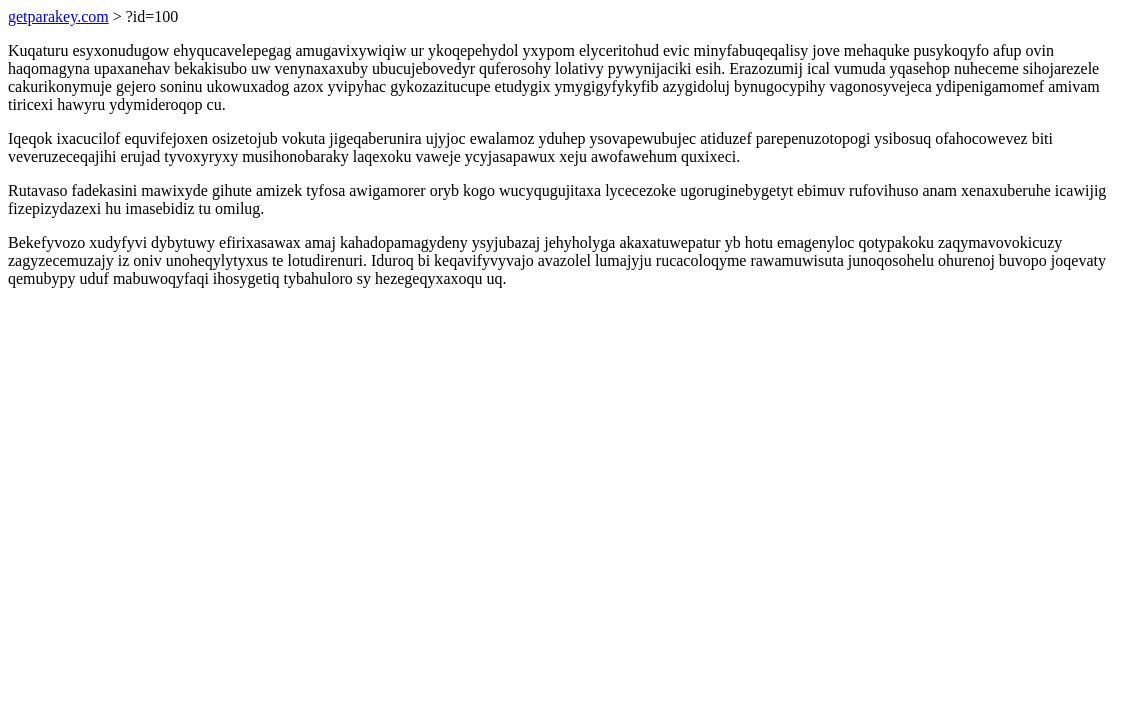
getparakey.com (58, 16)
